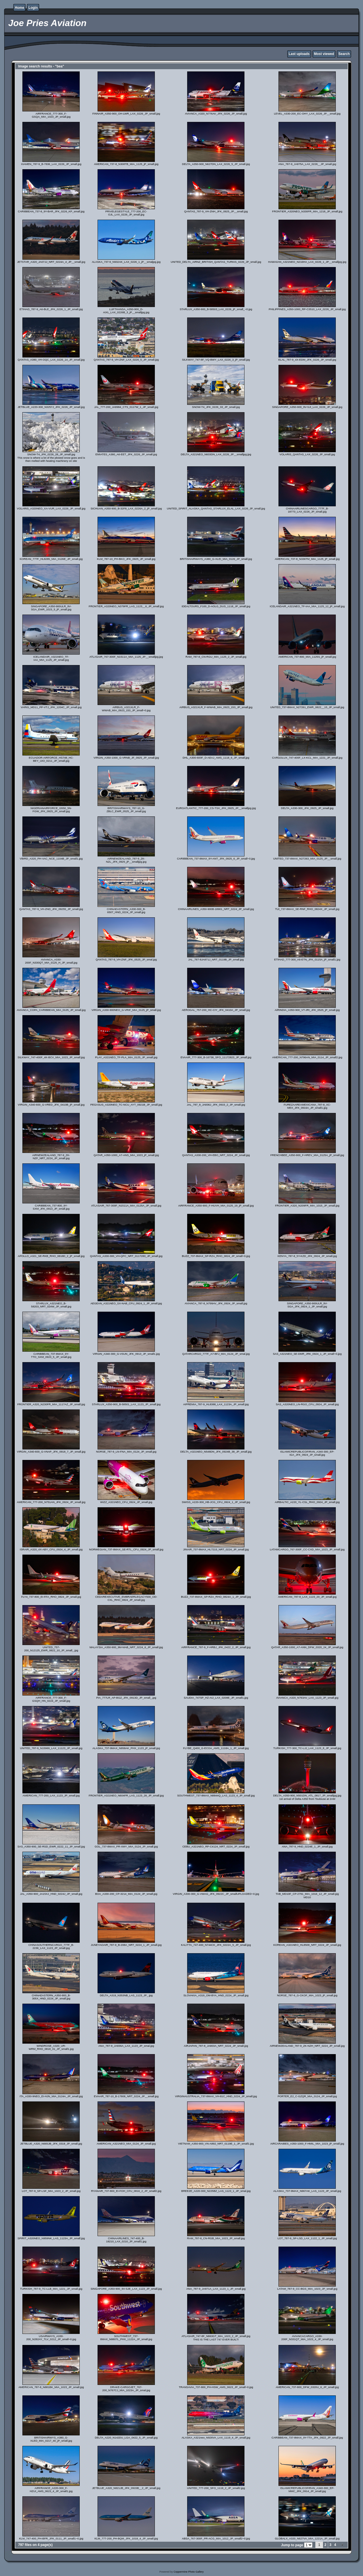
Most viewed (324, 54)
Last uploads (299, 54)
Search (344, 54)
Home (19, 8)
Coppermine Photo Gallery (189, 2571)
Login (33, 8)
